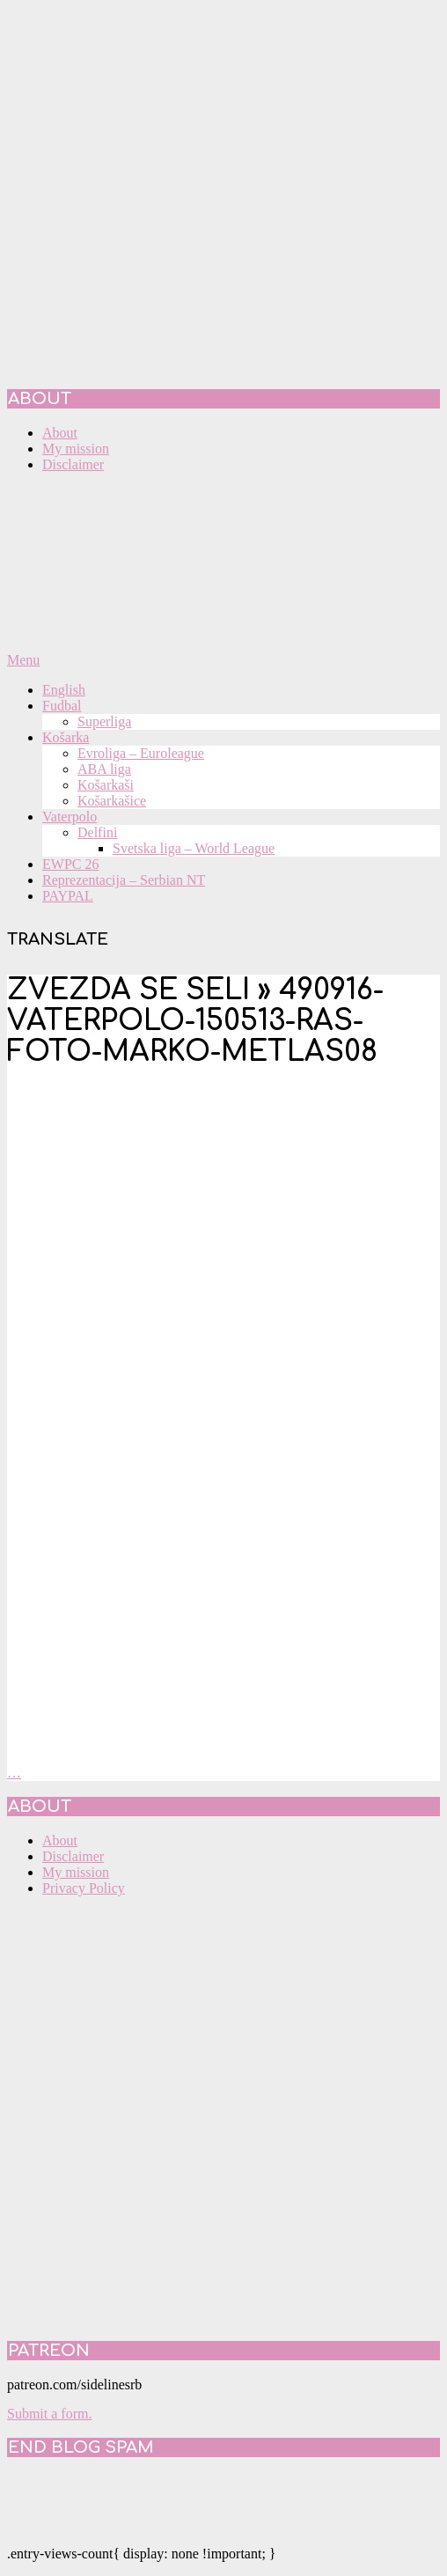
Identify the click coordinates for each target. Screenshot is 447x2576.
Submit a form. (49, 2413)
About (59, 1840)
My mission (75, 1872)
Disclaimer (73, 1856)
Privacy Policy (83, 1887)
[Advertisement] (207, 1288)
